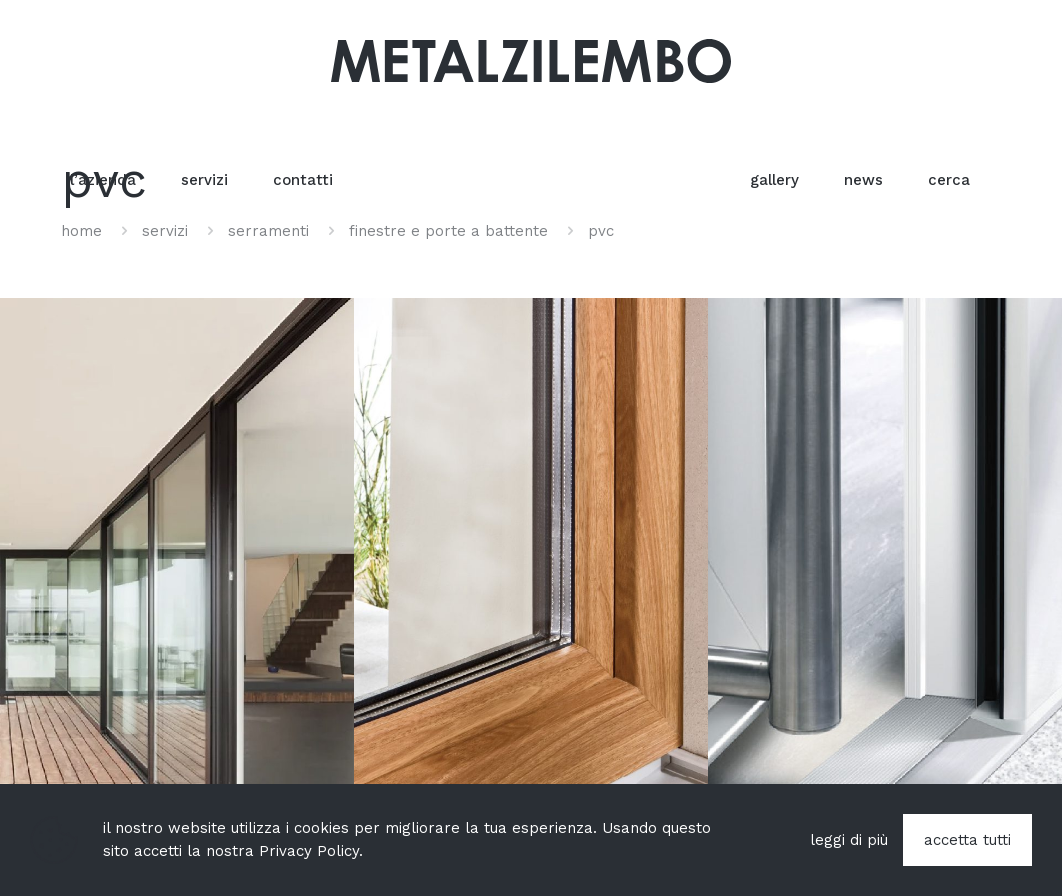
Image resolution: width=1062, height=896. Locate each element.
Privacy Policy (309, 851)
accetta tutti (967, 840)
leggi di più (849, 840)
